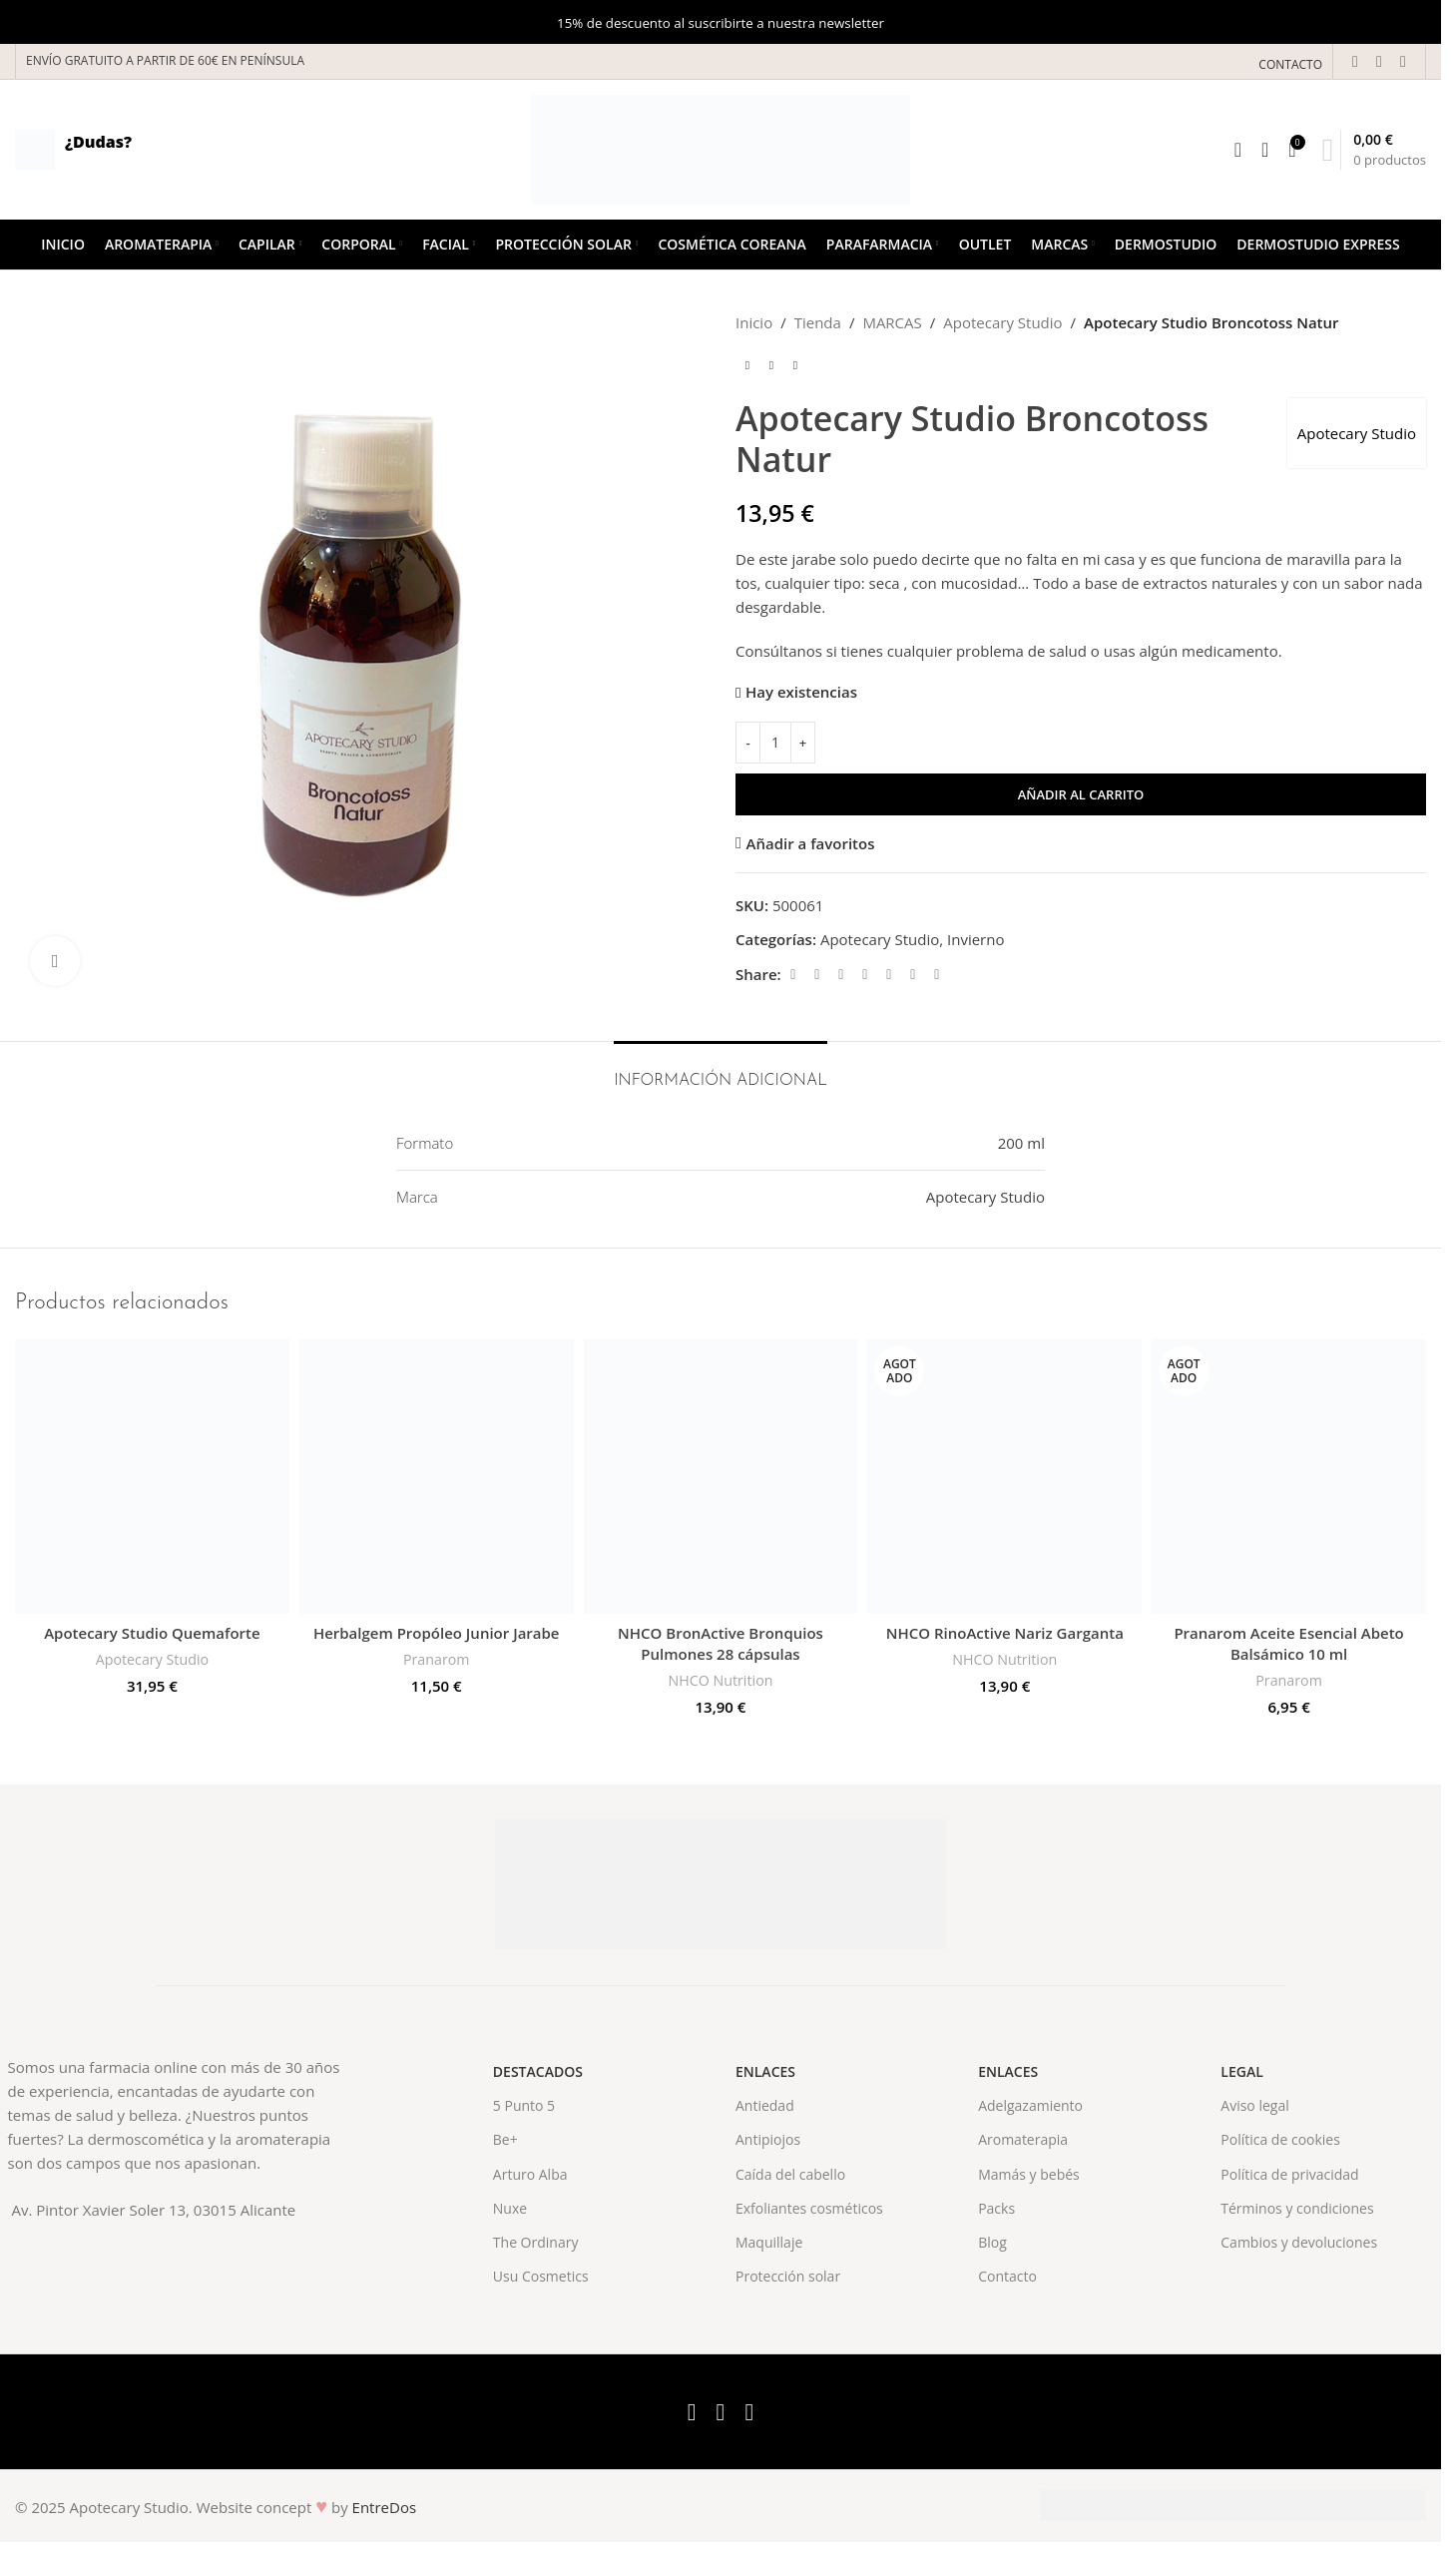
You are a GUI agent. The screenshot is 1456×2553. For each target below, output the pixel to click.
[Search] (1237, 150)
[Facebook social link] (1355, 61)
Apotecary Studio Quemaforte (151, 1633)
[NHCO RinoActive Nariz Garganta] (1004, 1476)
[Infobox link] (73, 150)
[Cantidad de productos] (775, 743)
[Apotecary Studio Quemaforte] (152, 1476)
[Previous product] (747, 366)
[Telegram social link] (937, 974)
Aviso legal (1254, 2105)
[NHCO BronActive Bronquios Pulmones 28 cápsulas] (721, 1476)
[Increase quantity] (802, 743)
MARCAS (891, 322)
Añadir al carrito (1081, 794)
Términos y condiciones (1296, 2208)
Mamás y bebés (1029, 2174)
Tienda (817, 322)
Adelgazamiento (1030, 2105)
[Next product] (795, 366)
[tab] (720, 1071)
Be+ (505, 2139)
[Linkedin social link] (889, 974)
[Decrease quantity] (747, 743)
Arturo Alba (530, 2174)
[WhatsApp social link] (913, 974)
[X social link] (1379, 61)
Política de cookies (1280, 2139)
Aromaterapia (1023, 2139)
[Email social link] (841, 974)
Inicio (753, 322)
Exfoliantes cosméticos (809, 2208)
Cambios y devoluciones (1298, 2242)
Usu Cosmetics (541, 2276)
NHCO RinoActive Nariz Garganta (1005, 1633)
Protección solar (787, 2276)
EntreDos (384, 2507)
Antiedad (764, 2105)
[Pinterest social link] (865, 974)
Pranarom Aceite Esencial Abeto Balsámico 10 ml (1288, 1643)
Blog (992, 2242)
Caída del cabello (790, 2174)
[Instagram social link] (1403, 61)
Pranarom (436, 1659)
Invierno (975, 939)
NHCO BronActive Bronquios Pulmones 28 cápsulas (720, 1643)
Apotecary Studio (1002, 322)
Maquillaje (768, 2242)
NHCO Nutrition (721, 1680)
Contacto (1007, 2276)
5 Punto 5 (524, 2105)
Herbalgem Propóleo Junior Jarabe (436, 1633)
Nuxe (510, 2208)
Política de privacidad (1289, 2174)
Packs (996, 2208)
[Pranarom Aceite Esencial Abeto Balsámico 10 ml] (1289, 1476)
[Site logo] (720, 148)
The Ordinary (536, 2242)
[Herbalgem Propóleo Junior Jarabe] (436, 1476)
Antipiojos (767, 2139)
